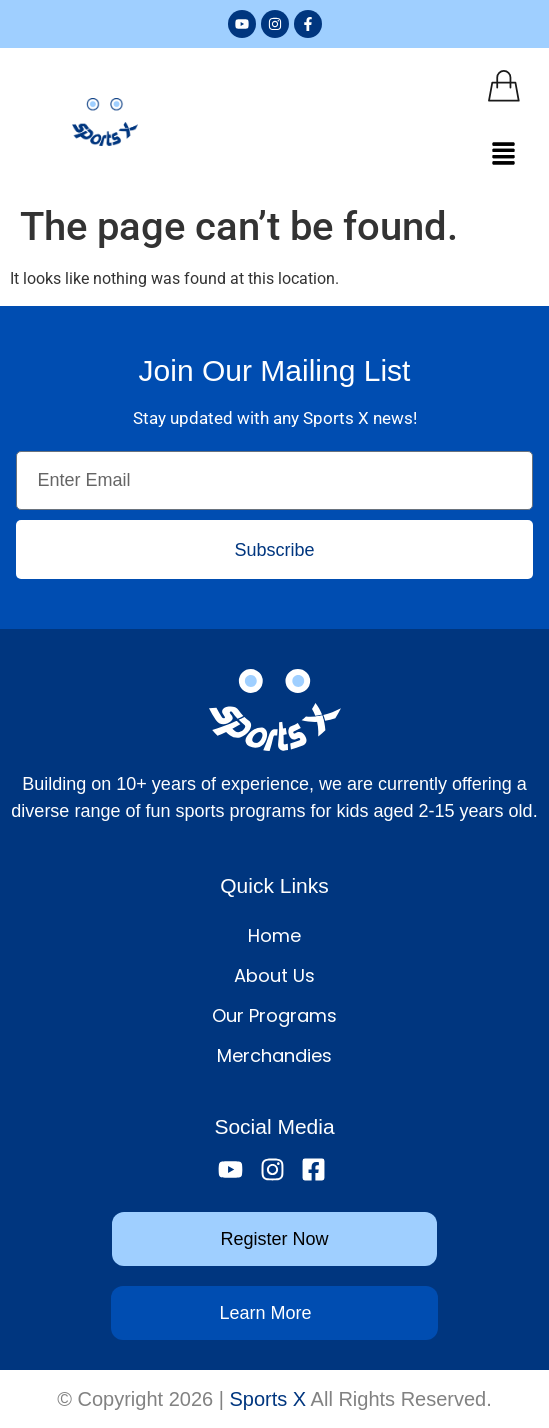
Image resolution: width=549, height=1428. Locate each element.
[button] (504, 155)
